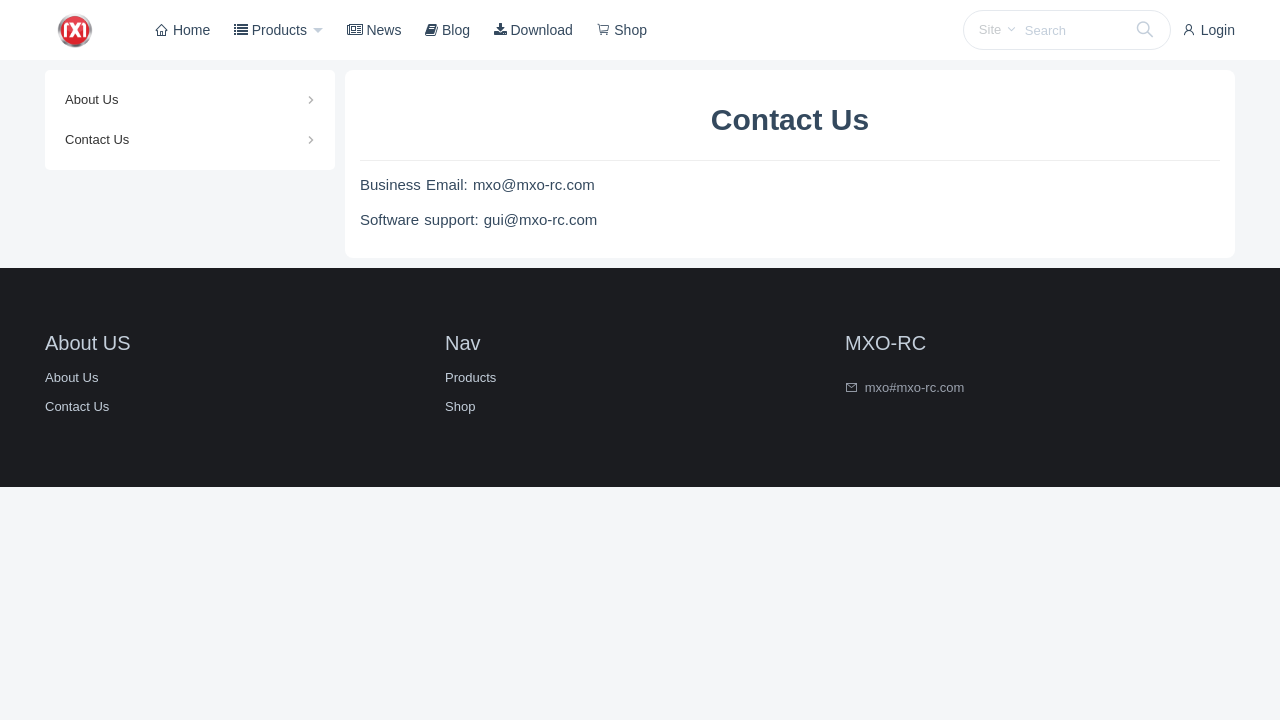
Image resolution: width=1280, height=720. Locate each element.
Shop (621, 30)
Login (1208, 30)
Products (272, 30)
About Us (91, 99)
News (374, 30)
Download (533, 30)
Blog (447, 30)
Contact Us (97, 139)
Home (182, 30)
